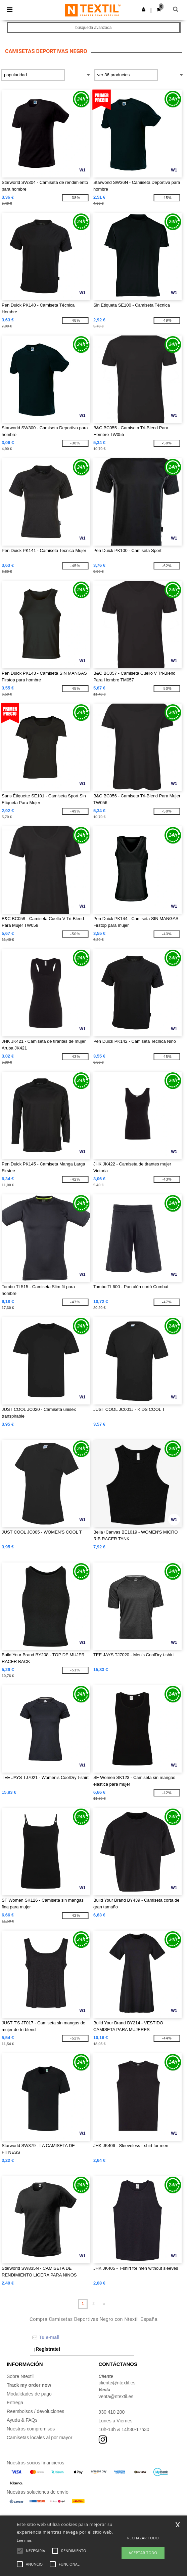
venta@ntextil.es (116, 2396)
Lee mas (24, 2540)
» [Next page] (104, 2303)
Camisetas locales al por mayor (39, 2437)
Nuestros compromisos (31, 2428)
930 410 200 (112, 2412)
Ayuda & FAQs (22, 2420)
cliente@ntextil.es (117, 2382)
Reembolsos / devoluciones (35, 2411)
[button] (143, 9)
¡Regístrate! (47, 2349)
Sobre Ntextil (20, 2376)
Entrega (15, 2402)
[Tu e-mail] (82, 2337)
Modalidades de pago (29, 2393)
